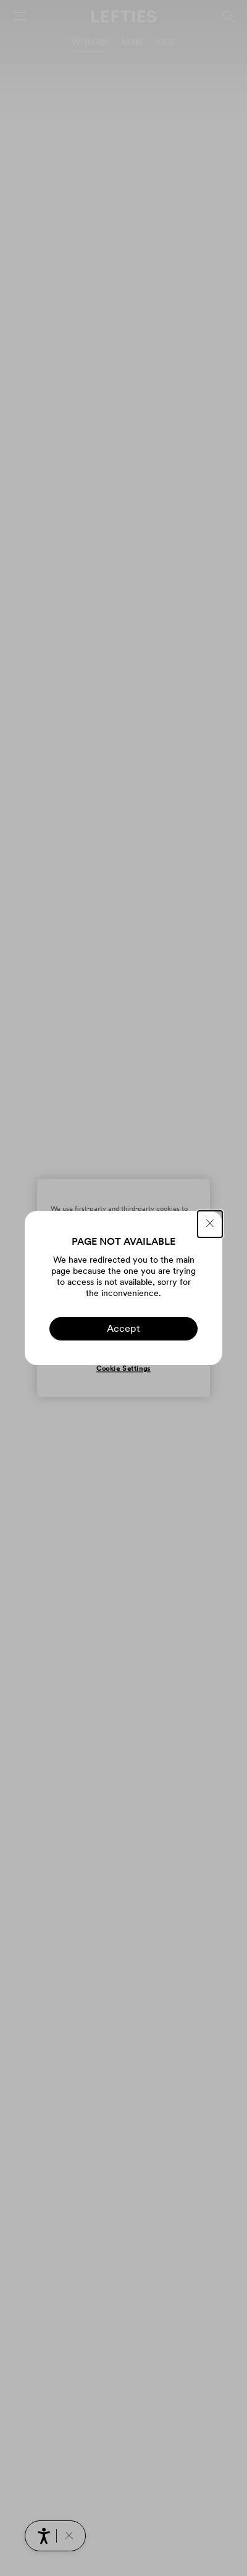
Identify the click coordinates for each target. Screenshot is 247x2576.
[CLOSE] (210, 1224)
